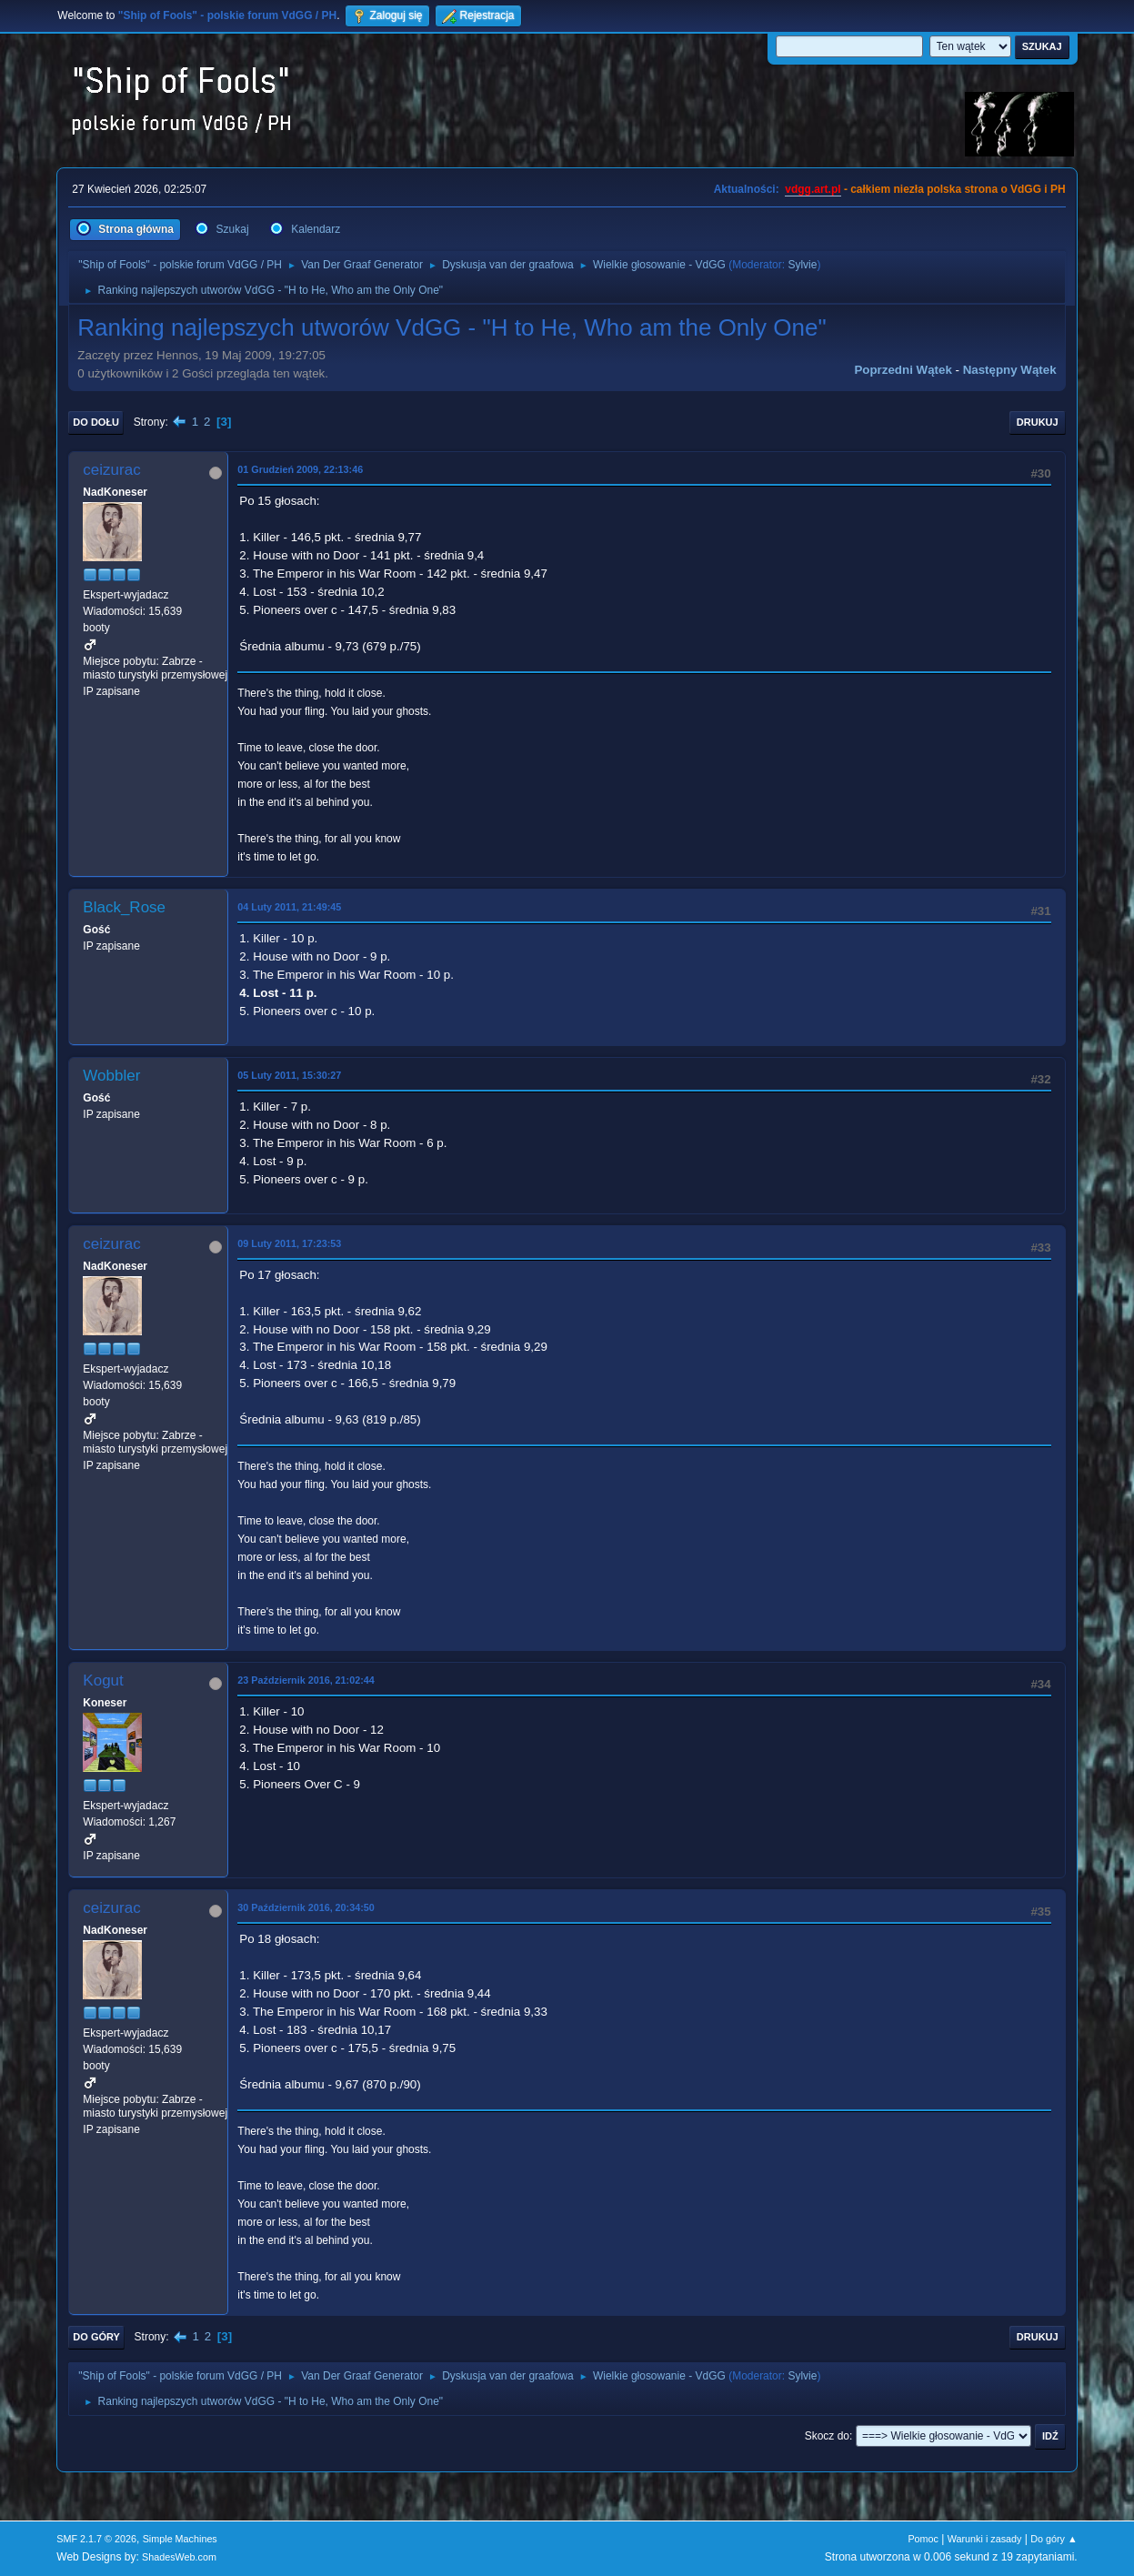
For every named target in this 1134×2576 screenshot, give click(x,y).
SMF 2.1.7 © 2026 (96, 2538)
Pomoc (923, 2538)
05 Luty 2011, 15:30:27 (289, 1075)
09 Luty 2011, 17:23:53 (289, 1243)
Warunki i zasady (985, 2538)
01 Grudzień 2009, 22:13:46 (300, 469)
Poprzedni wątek (902, 370)
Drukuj (1038, 422)
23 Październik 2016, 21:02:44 (305, 1680)
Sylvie (802, 264)
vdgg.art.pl (812, 189)
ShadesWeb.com (179, 2556)
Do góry (96, 2336)
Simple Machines (180, 2538)
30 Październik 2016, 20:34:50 (305, 1907)
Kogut (103, 1680)
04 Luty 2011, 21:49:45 (289, 906)
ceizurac (111, 469)
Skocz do (827, 2436)
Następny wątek (1010, 370)
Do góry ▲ (1053, 2538)
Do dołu (96, 422)
